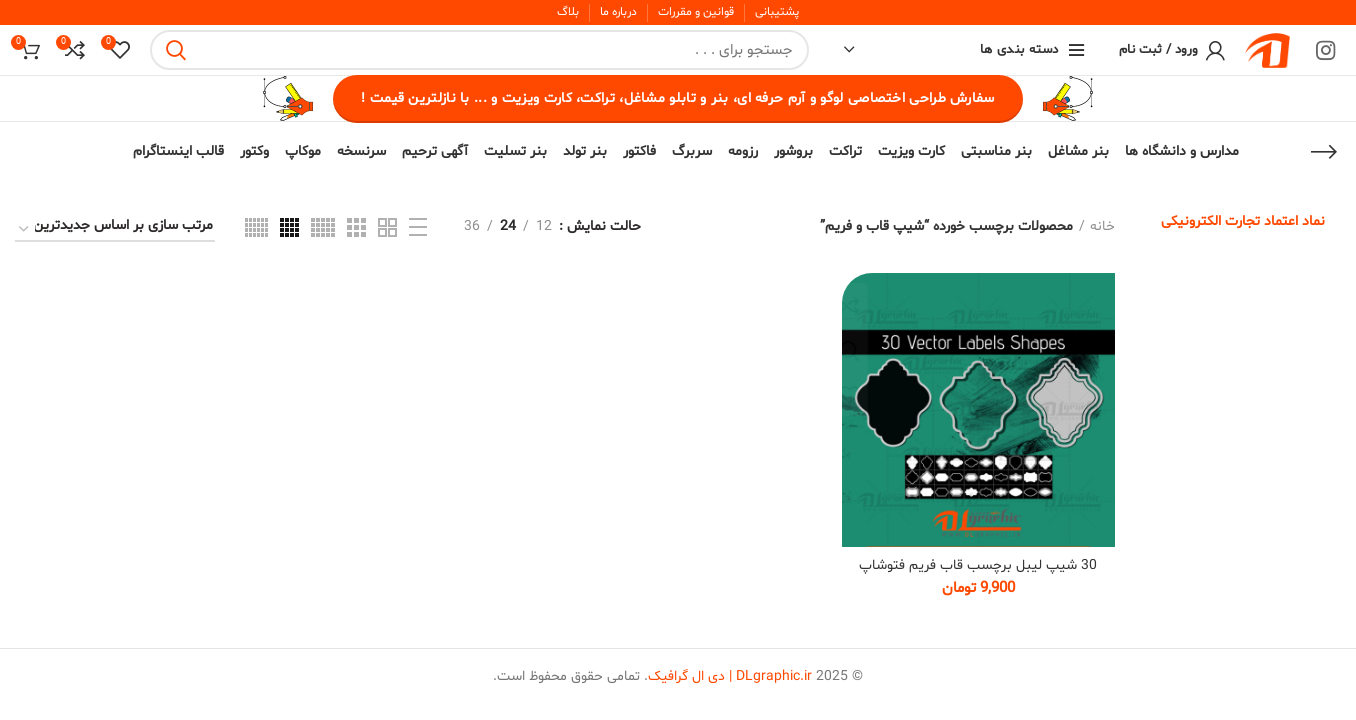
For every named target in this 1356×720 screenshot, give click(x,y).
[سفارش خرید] (115, 229)
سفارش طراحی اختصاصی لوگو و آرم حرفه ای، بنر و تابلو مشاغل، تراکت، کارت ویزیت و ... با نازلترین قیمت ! (677, 98)
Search (177, 50)
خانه (1102, 226)
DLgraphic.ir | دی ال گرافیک (730, 677)
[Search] (479, 50)
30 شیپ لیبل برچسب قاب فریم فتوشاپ (978, 565)
